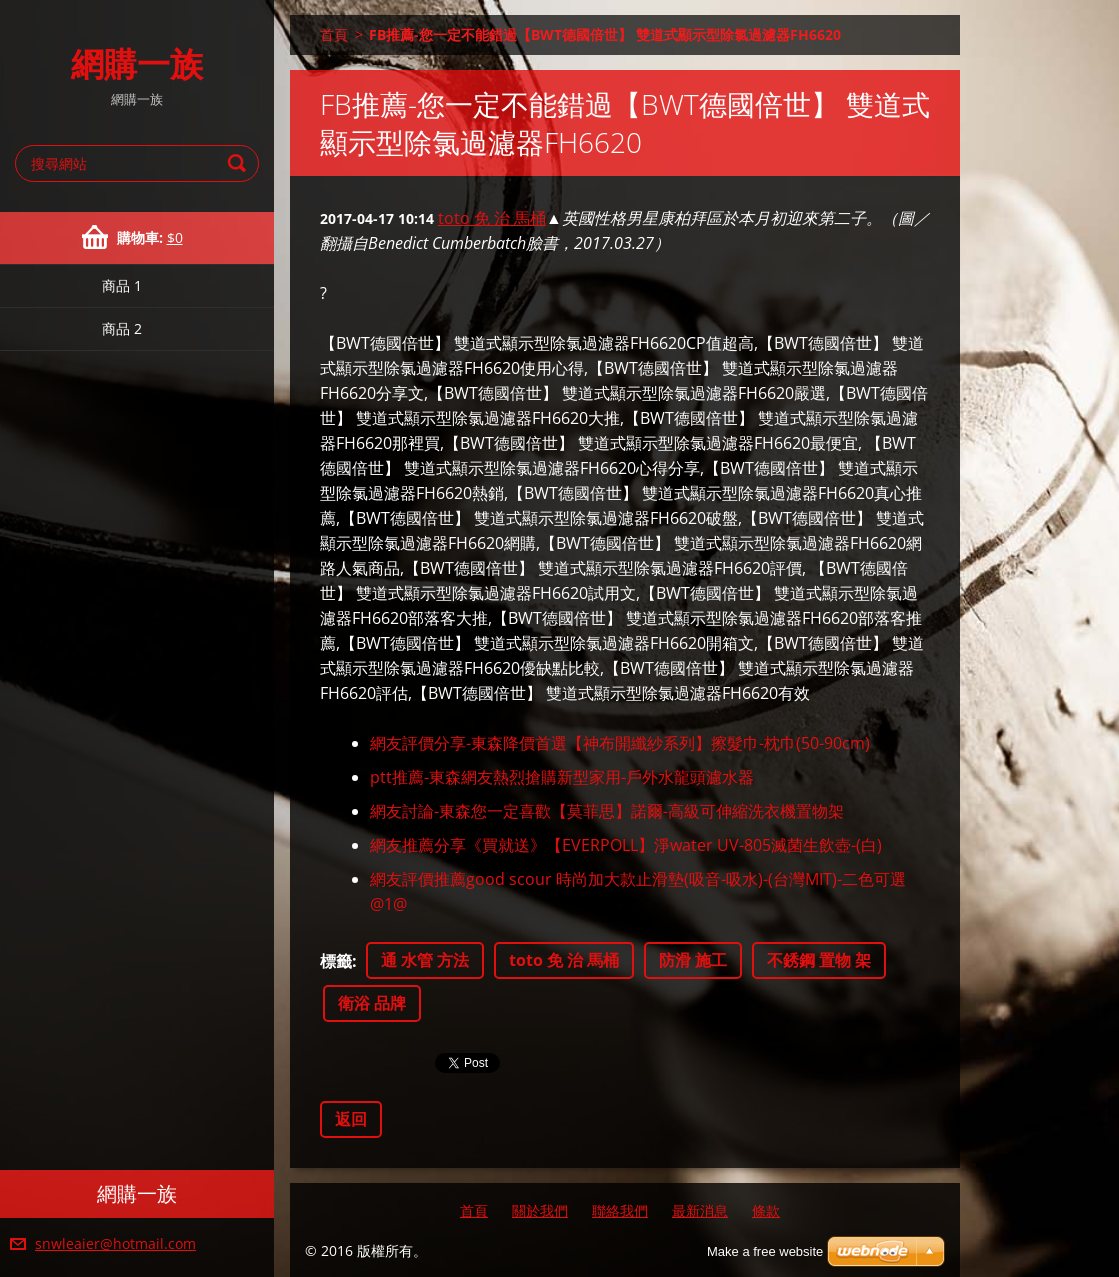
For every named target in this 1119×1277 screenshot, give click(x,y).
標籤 (336, 961)
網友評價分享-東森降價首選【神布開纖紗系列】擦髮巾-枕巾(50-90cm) (620, 743)
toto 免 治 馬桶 (492, 218)
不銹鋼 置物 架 (819, 960)
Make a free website (765, 1251)
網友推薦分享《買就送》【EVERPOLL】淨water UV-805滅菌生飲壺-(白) (626, 845)
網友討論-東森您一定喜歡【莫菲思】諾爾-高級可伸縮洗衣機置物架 (607, 811)
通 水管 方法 (425, 960)
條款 (766, 1210)
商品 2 (122, 328)
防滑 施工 (693, 960)
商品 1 (122, 285)
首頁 (334, 34)
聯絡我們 (620, 1210)
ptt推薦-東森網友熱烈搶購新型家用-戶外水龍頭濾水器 (562, 777)
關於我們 (540, 1210)
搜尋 (240, 163)
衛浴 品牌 (372, 1003)
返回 (351, 1119)
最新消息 (700, 1210)
